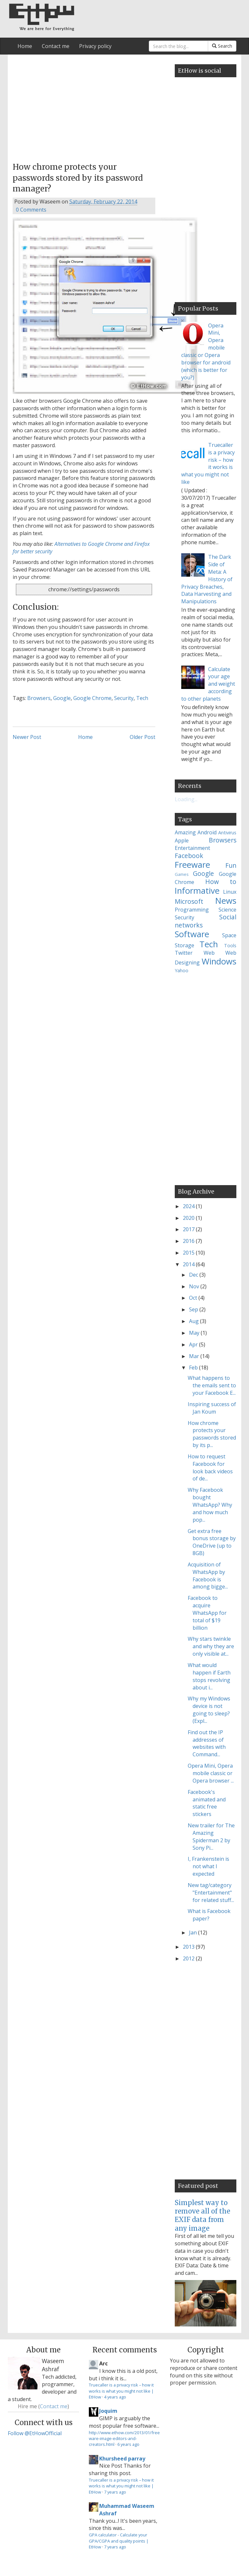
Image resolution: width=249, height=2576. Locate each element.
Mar (194, 1356)
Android (207, 832)
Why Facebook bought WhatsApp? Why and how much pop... (210, 1504)
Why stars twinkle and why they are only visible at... (211, 1646)
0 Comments (31, 209)
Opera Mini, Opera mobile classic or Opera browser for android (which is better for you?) (206, 351)
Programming (192, 909)
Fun (230, 865)
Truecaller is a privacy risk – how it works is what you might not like (208, 463)
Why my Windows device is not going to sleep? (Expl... (209, 1709)
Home (25, 46)
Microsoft (189, 901)
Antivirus (227, 832)
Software (192, 934)
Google (62, 698)
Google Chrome (92, 698)
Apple (182, 840)
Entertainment (192, 848)
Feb (194, 1367)
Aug (194, 1321)
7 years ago (115, 2492)
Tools (230, 945)
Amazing (185, 832)
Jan (193, 1932)
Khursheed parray (122, 2458)
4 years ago (115, 2397)
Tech (142, 698)
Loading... (186, 799)
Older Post (142, 737)
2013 (189, 1946)
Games (182, 874)
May (195, 1332)
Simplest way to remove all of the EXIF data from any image (202, 2215)
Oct (193, 1297)
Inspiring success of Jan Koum (212, 1408)
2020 (189, 1217)
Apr (194, 1344)
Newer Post (27, 737)
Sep (194, 1309)
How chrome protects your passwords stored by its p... (212, 1434)
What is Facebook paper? (209, 1914)
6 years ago (128, 2444)
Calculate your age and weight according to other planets (208, 684)
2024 (189, 1206)
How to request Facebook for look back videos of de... (210, 1467)
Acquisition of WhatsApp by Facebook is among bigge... (208, 1575)
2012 (189, 1958)
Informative (197, 890)
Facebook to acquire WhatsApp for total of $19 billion (207, 1612)
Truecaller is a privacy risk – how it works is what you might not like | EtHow (121, 2391)
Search (222, 46)
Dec (194, 1274)
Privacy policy (95, 46)
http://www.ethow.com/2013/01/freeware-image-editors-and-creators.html (124, 2438)
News (225, 900)
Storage (184, 945)
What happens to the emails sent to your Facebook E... (212, 1385)
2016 (189, 1241)
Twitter (184, 952)
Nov (194, 1286)
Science (227, 909)
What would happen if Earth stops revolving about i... (209, 1676)
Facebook (189, 855)
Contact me (55, 46)
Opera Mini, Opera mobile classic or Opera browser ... (211, 1773)
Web (209, 952)
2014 (189, 1264)
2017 (189, 1229)
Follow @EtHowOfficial (35, 2433)
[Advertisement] (84, 106)
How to (221, 881)
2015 (189, 1252)
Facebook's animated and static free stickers (207, 1803)
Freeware (192, 864)
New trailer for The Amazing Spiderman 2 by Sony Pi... (211, 1836)
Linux (229, 891)
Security (124, 698)
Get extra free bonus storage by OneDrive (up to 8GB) (212, 1542)
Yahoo (181, 970)
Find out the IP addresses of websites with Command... (207, 1743)
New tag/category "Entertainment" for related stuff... (211, 1893)
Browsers (39, 698)
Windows (219, 961)
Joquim (108, 2410)
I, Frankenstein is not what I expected (208, 1866)
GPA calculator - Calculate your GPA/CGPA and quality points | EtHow (118, 2541)
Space (229, 935)
